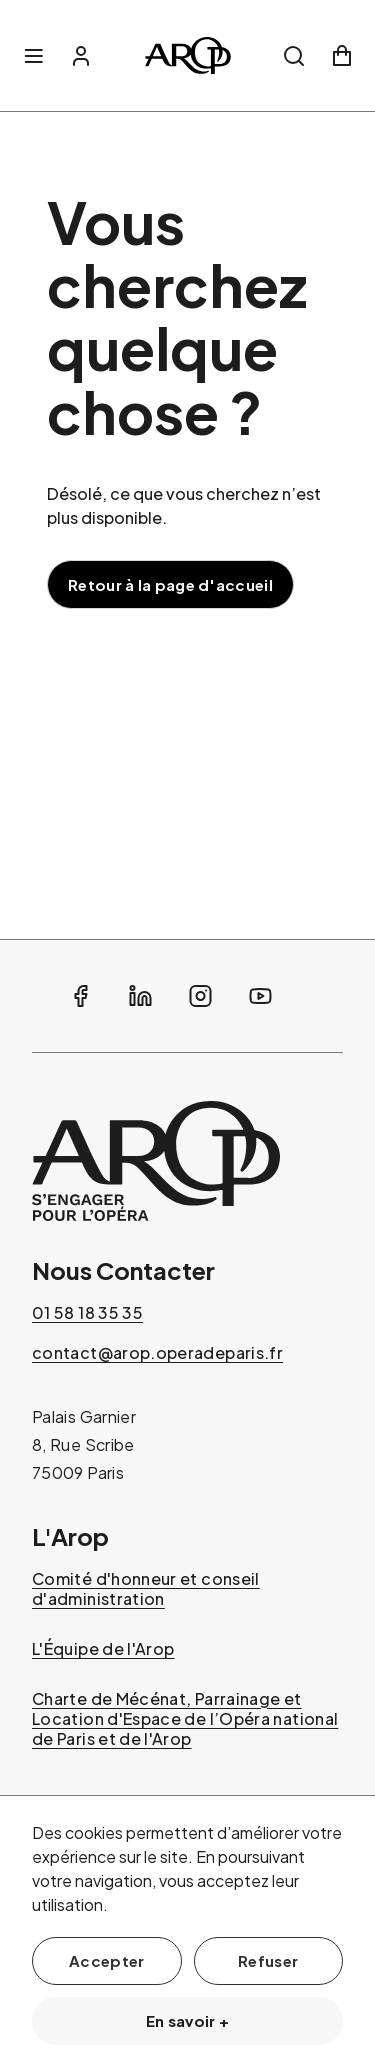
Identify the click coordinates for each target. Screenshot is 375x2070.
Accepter (106, 1960)
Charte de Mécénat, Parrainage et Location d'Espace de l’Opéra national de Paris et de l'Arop (185, 1719)
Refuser (268, 1960)
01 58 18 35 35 (87, 1313)
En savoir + (187, 2020)
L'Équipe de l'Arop (103, 1649)
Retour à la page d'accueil (170, 584)
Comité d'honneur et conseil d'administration (146, 1589)
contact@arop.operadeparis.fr (157, 1353)
